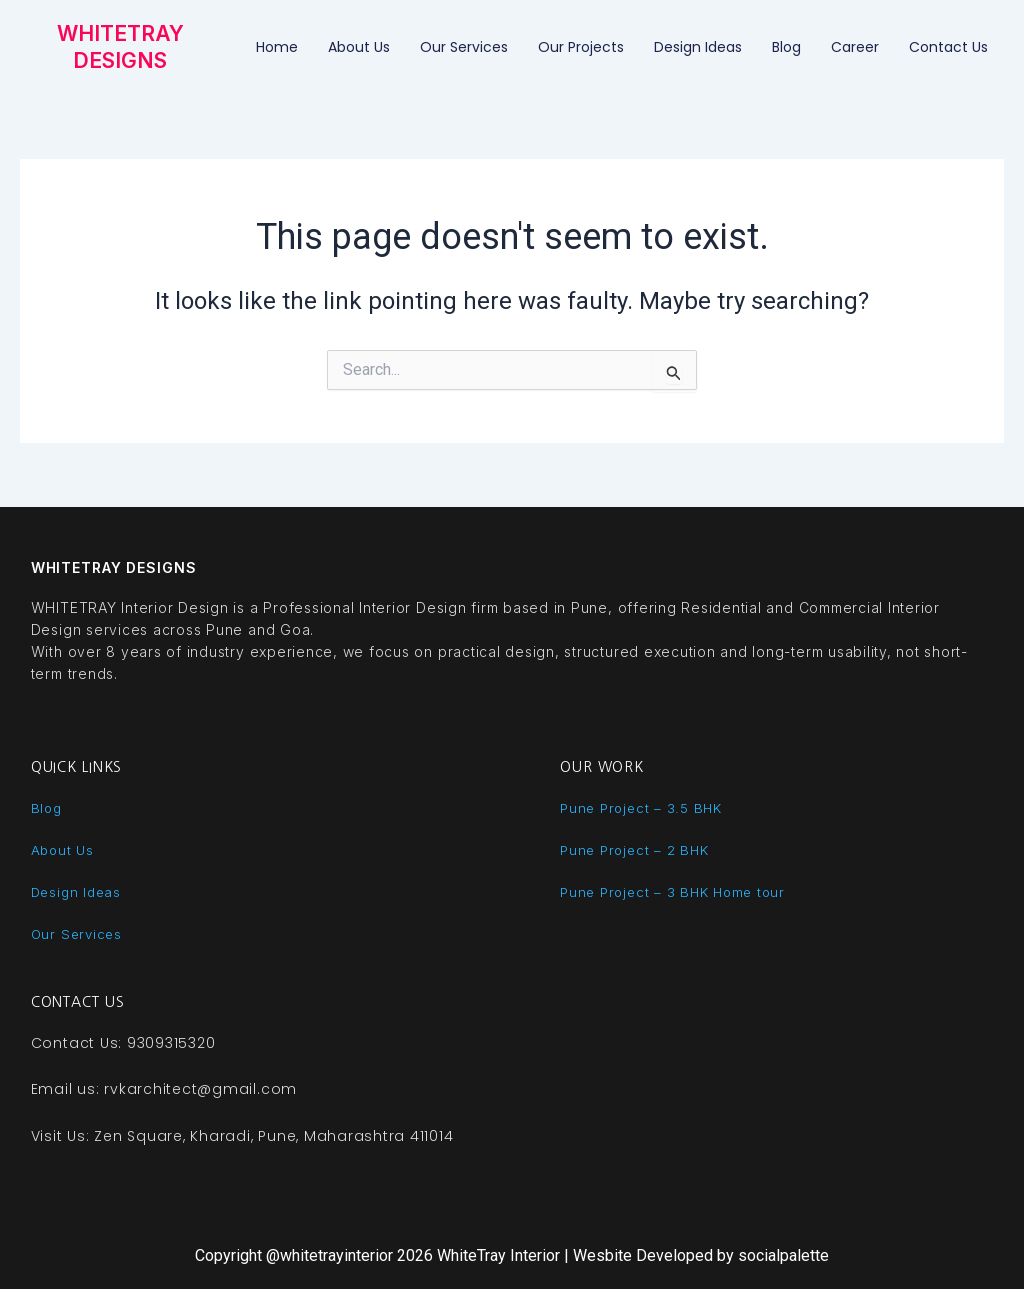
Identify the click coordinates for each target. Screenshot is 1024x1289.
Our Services (464, 47)
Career (855, 47)
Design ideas (698, 47)
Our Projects (581, 47)
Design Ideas (78, 891)
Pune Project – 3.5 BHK (644, 807)
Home (277, 47)
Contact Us (948, 47)
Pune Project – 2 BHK (637, 849)
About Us (359, 47)
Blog (786, 47)
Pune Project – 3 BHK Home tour (678, 891)
